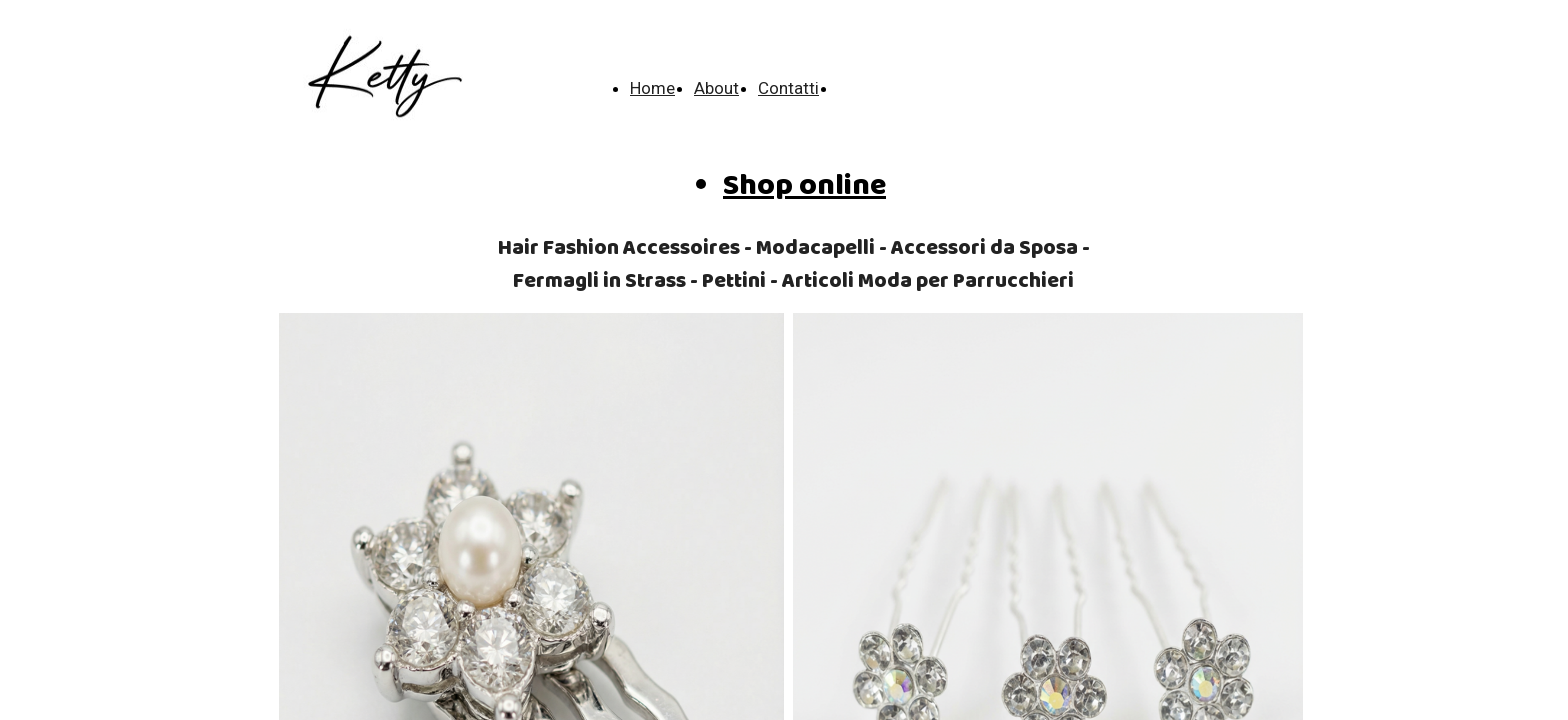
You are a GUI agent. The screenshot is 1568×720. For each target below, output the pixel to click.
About (716, 88)
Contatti (788, 88)
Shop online (804, 186)
